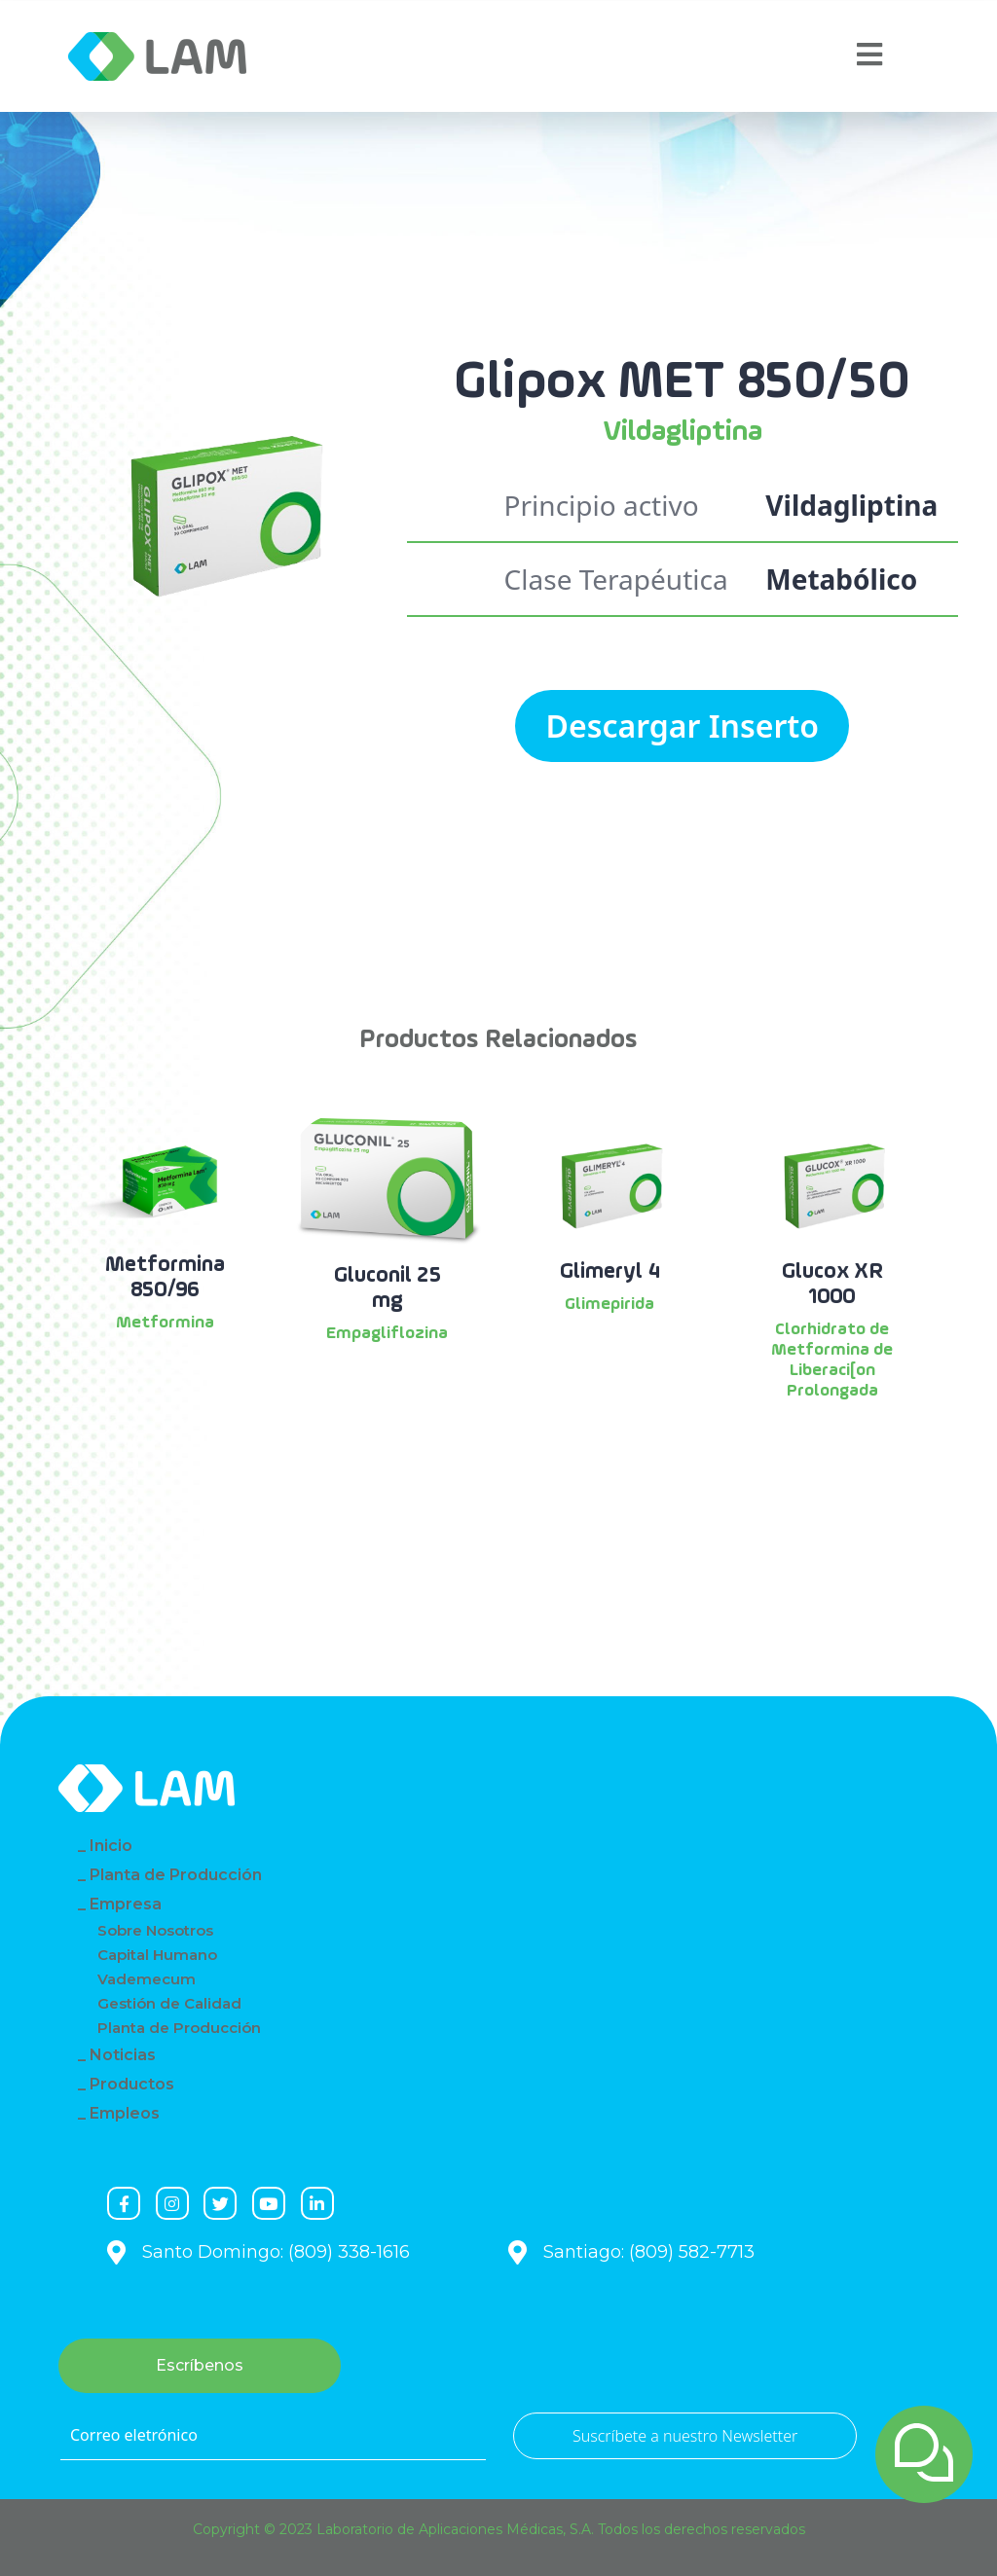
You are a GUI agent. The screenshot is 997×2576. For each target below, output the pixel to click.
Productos (132, 2084)
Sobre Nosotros (155, 1930)
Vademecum (146, 1979)
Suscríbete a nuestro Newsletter (684, 2436)
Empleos (125, 2113)
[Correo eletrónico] (273, 2436)
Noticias (123, 2055)
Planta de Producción (176, 1875)
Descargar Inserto (682, 725)
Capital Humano (157, 1954)
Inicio (111, 1845)
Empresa (126, 1904)
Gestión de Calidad (169, 2003)
